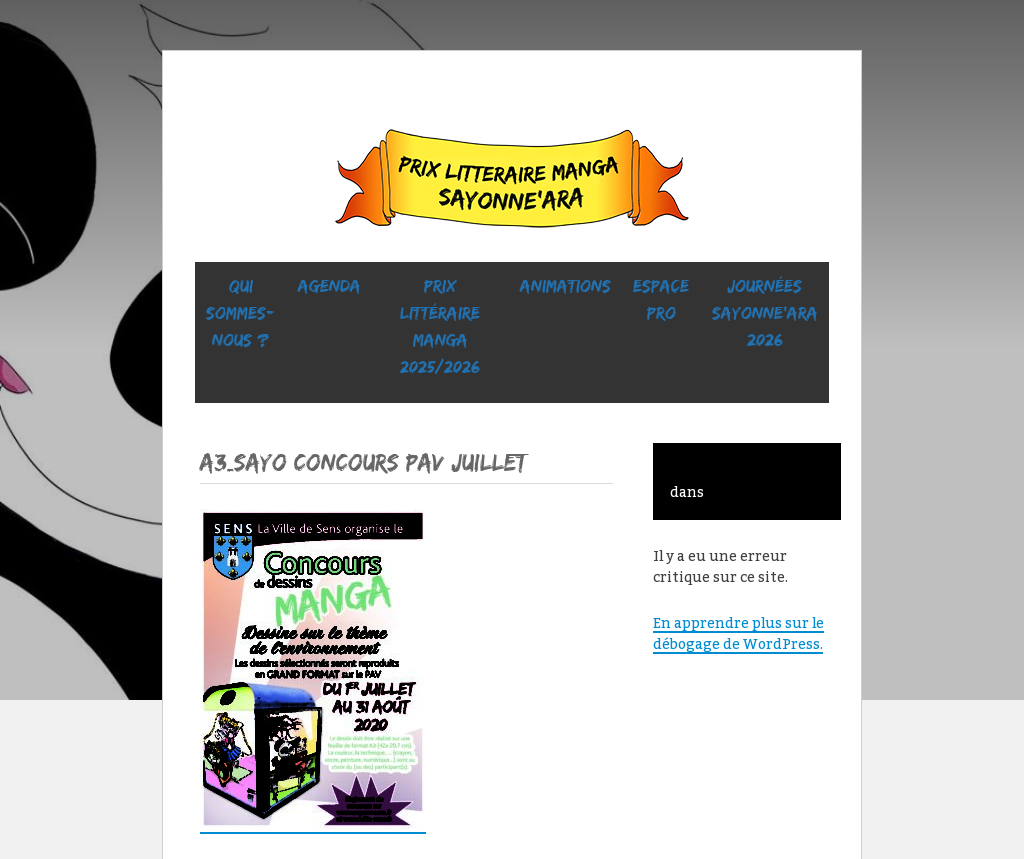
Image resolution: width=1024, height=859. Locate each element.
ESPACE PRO (661, 299)
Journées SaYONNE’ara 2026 (765, 313)
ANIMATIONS (565, 286)
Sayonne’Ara (512, 183)
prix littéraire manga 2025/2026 (440, 326)
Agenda (329, 286)
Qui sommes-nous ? (240, 313)
